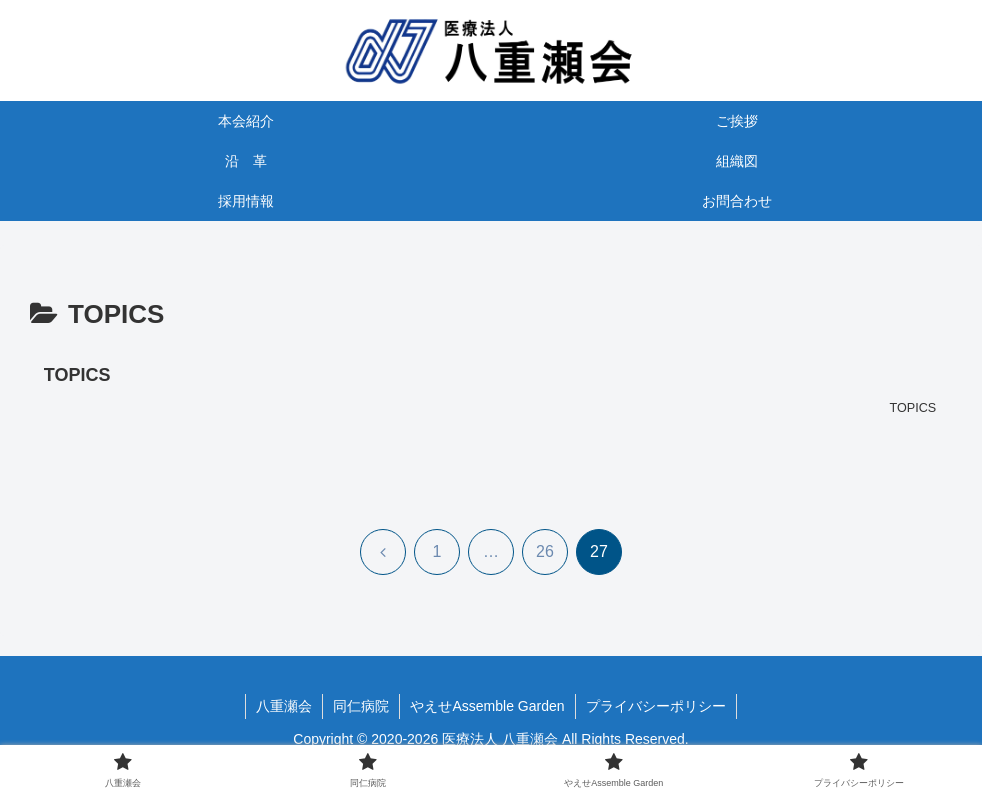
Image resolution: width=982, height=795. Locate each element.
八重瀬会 (284, 706)
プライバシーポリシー (656, 706)
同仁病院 (361, 706)
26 (545, 551)
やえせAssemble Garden (487, 706)
